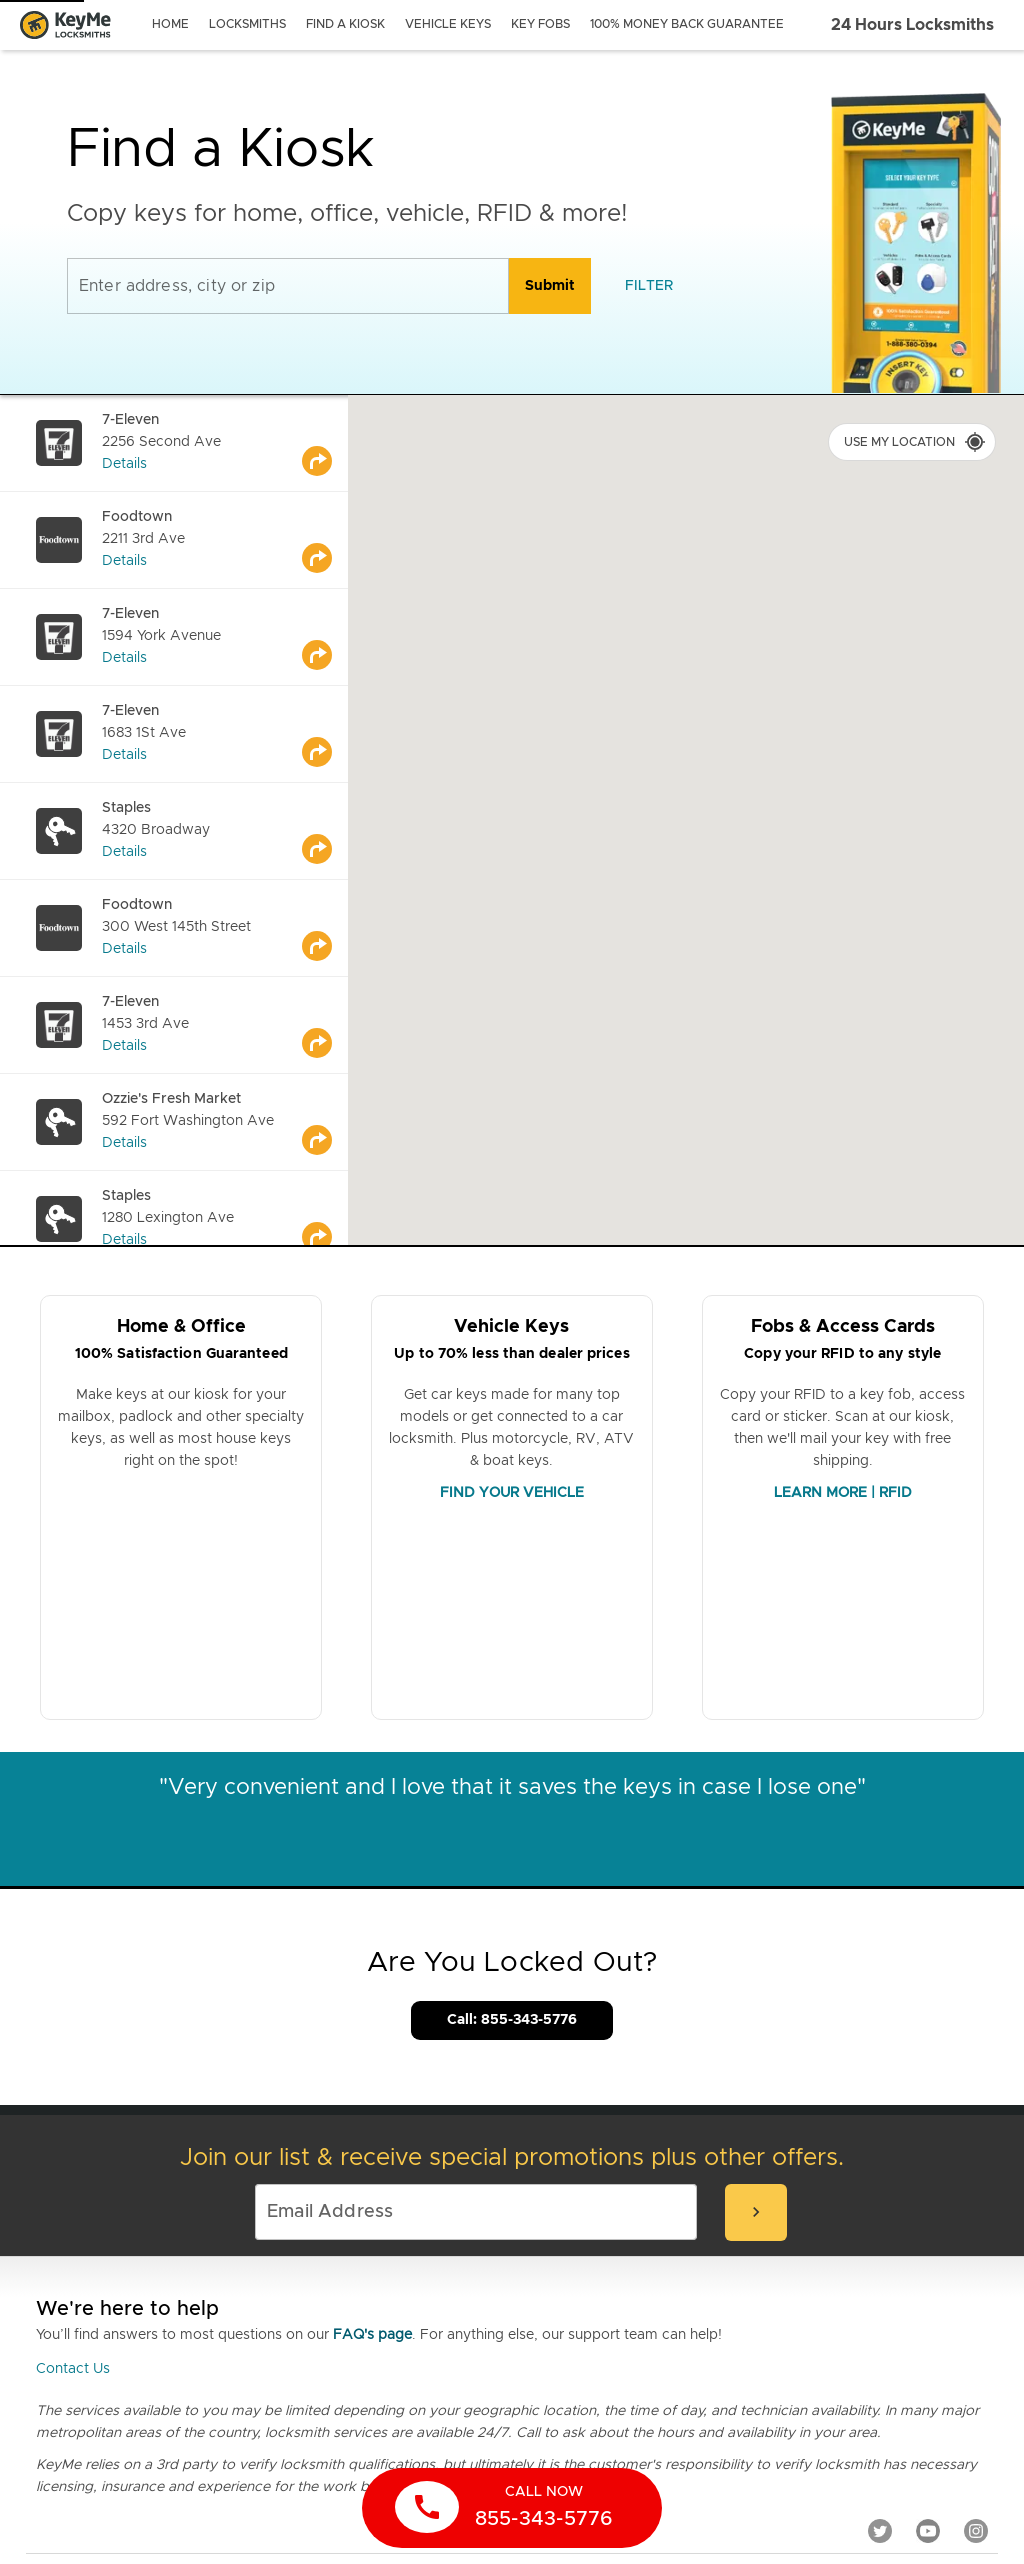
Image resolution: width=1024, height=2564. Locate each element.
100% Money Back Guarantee (687, 24)
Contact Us (73, 2369)
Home (170, 24)
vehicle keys (448, 24)
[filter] (649, 286)
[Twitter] (880, 2531)
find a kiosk (345, 24)
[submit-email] (756, 2212)
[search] (550, 286)
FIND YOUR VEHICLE (512, 1493)
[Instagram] (976, 2531)
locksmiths (247, 24)
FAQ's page (372, 2335)
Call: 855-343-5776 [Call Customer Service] (512, 2020)
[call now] (512, 2508)
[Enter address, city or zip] (288, 286)
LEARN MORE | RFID (843, 1493)
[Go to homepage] (65, 25)
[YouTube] (928, 2531)
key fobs (540, 24)
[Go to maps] (325, 443)
